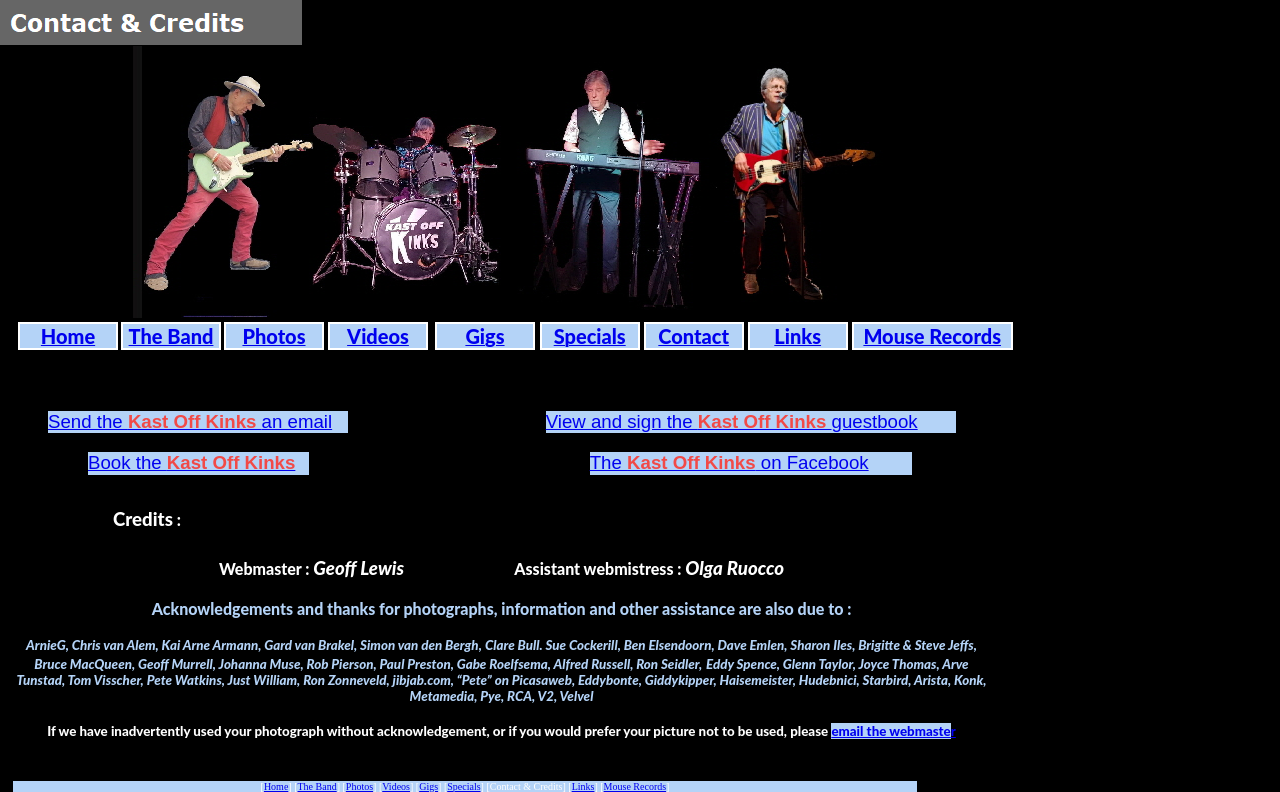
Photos (359, 786)
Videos (396, 786)
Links (583, 786)
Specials (463, 786)
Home (276, 786)
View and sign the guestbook (732, 421)
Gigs (428, 786)
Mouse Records (635, 786)
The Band (317, 786)
